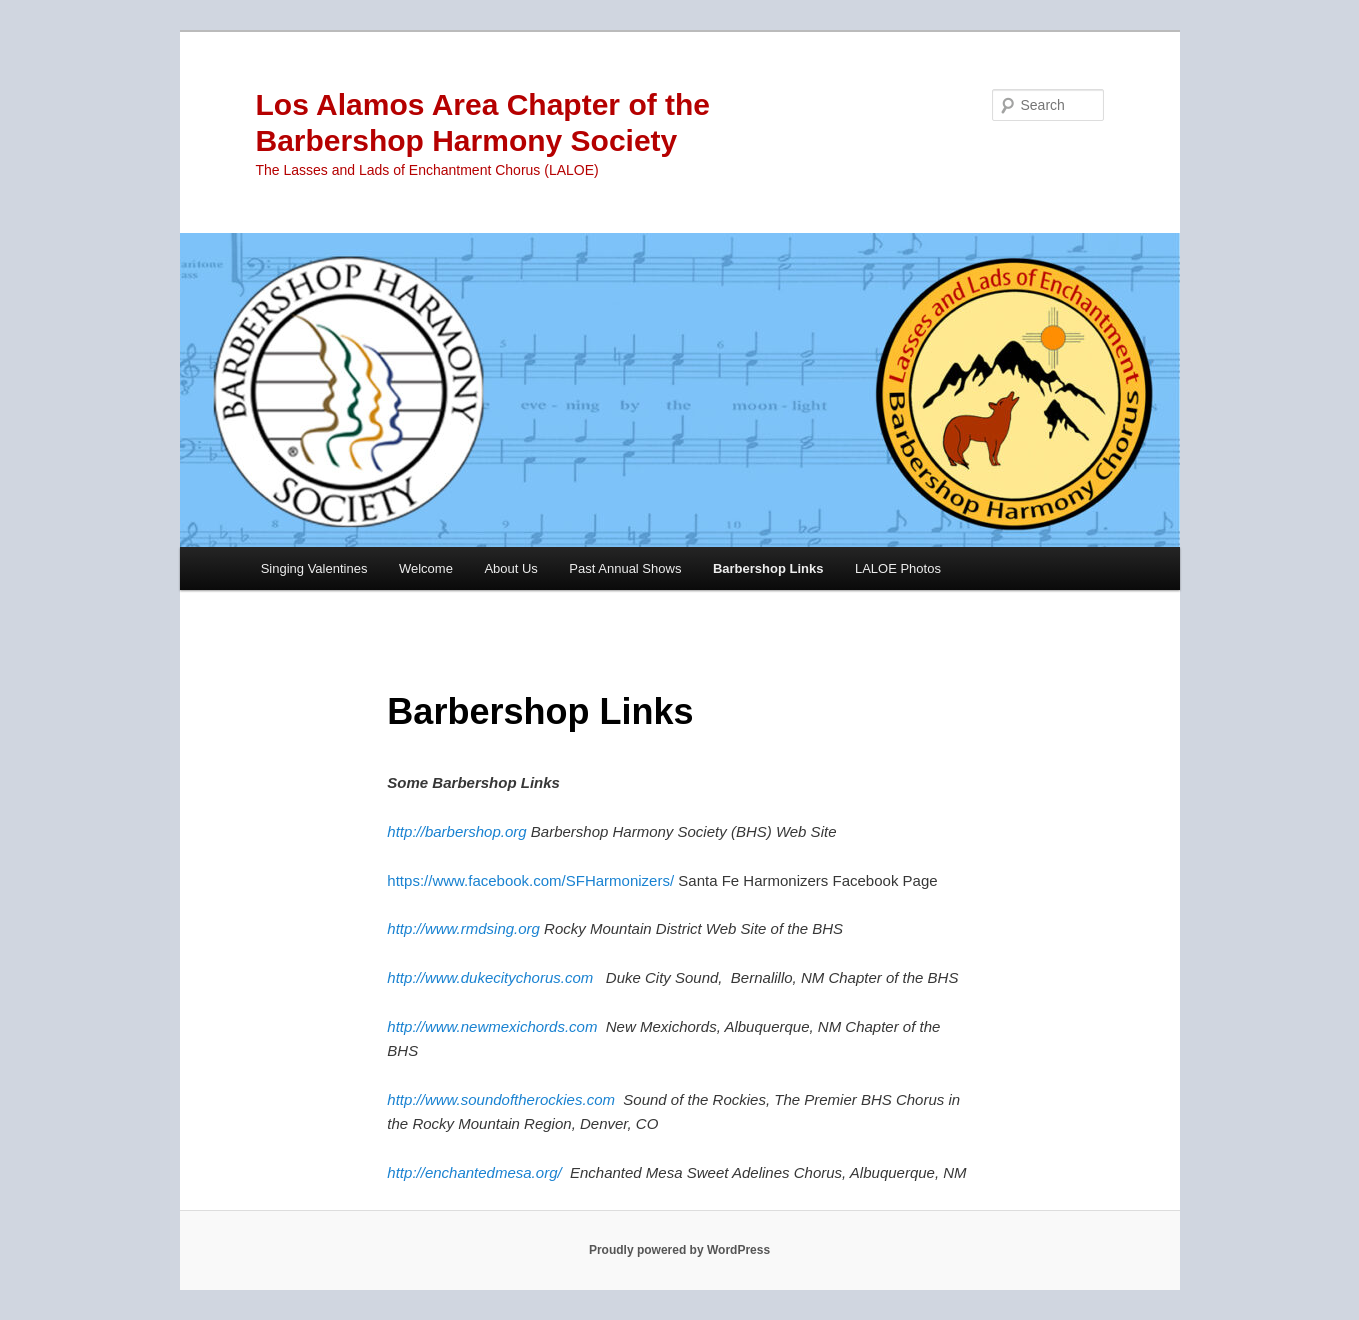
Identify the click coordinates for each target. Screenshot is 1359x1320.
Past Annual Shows (625, 568)
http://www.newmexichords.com (492, 1026)
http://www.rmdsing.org (463, 928)
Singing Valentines (314, 568)
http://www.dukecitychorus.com (490, 977)
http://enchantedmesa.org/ (474, 1172)
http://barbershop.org (456, 831)
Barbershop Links (768, 568)
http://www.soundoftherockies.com (501, 1099)
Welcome (426, 568)
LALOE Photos (898, 568)
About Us (510, 568)
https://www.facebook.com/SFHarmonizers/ (530, 880)
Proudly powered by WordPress (679, 1250)
